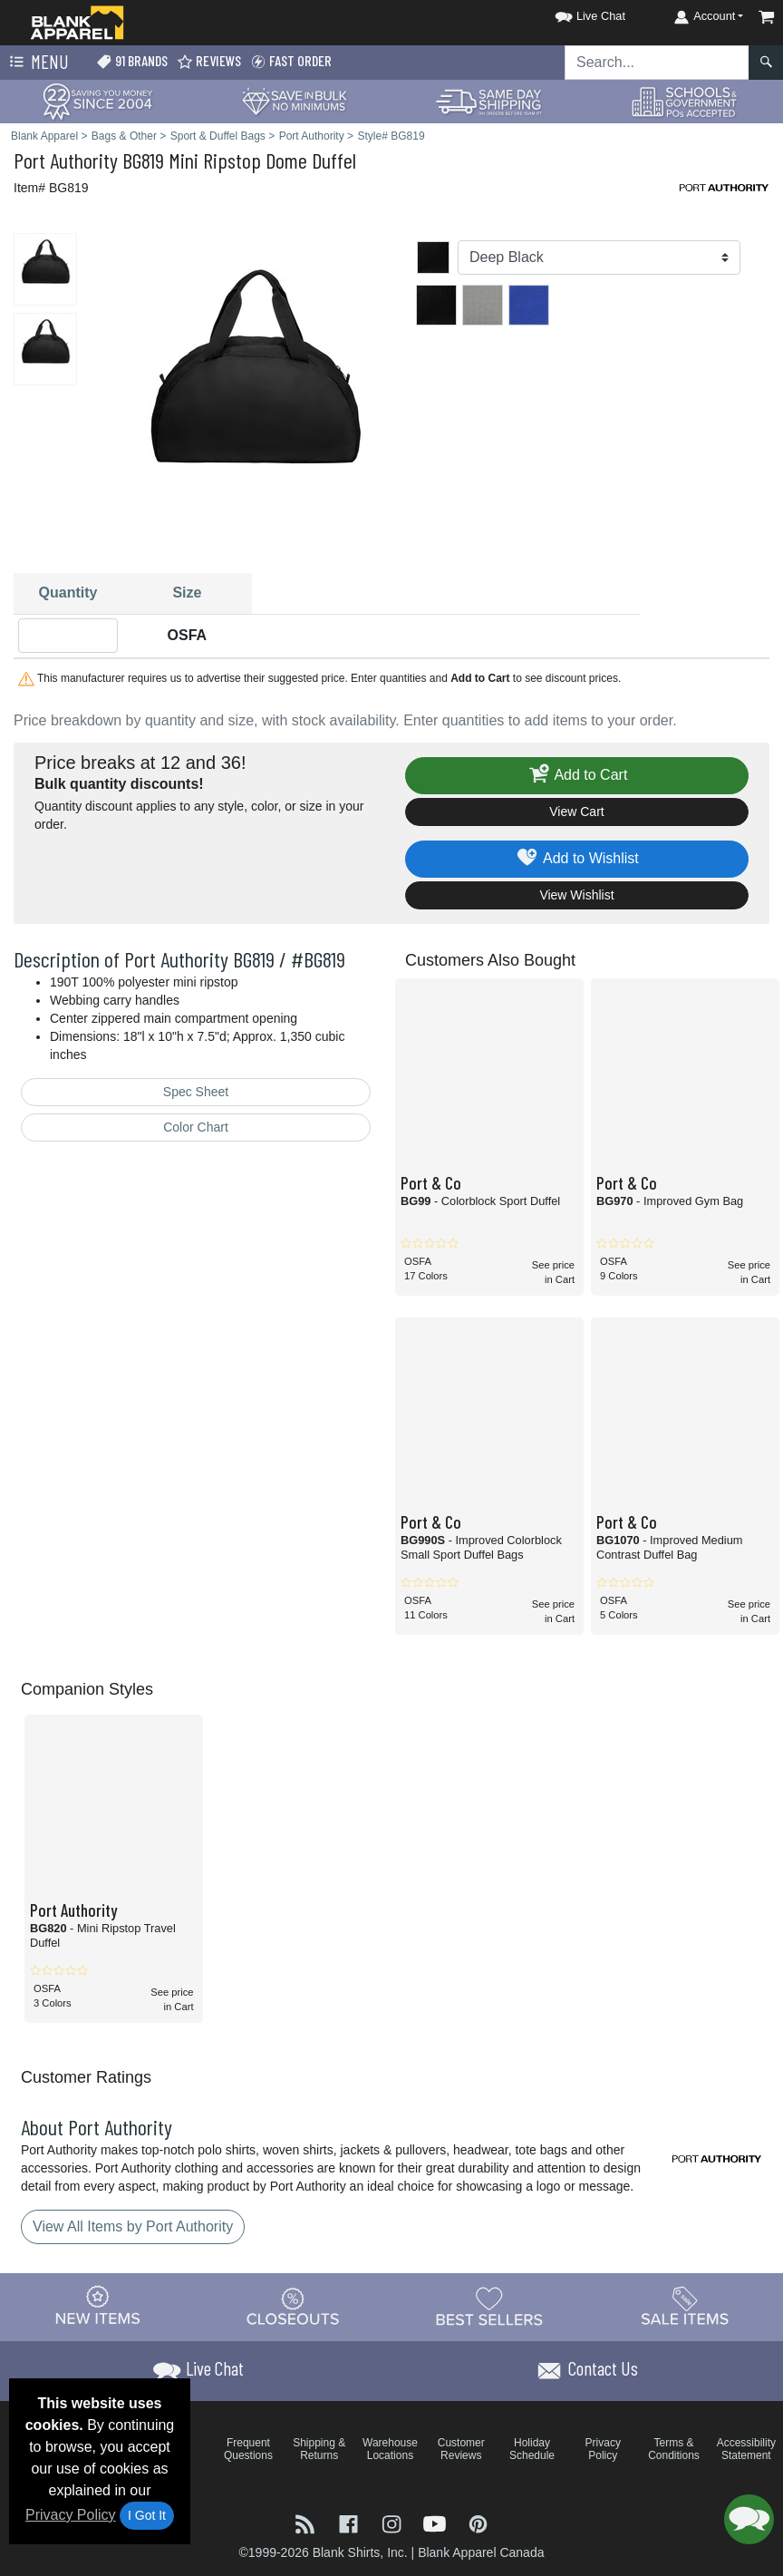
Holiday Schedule (532, 2449)
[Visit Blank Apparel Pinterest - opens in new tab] (478, 2522)
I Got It (147, 2515)
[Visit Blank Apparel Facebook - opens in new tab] (350, 2522)
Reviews (209, 61)
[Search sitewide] (657, 62)
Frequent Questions (248, 2449)
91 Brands (132, 61)
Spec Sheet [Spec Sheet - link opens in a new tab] (195, 1091)
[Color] (599, 257)
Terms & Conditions (674, 2449)
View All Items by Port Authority (133, 2226)
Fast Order (291, 61)
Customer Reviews (461, 2449)
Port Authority (66, 160)
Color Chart (195, 1127)
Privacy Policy (70, 2515)
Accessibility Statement (746, 2449)
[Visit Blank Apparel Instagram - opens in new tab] (393, 2522)
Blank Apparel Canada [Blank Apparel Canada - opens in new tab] (481, 2552)
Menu (37, 62)
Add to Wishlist (577, 859)
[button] (573, 13)
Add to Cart (577, 775)
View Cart (576, 811)
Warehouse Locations (390, 2449)
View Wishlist (576, 895)
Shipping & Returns (319, 2449)
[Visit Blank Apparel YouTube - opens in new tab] (437, 2522)
